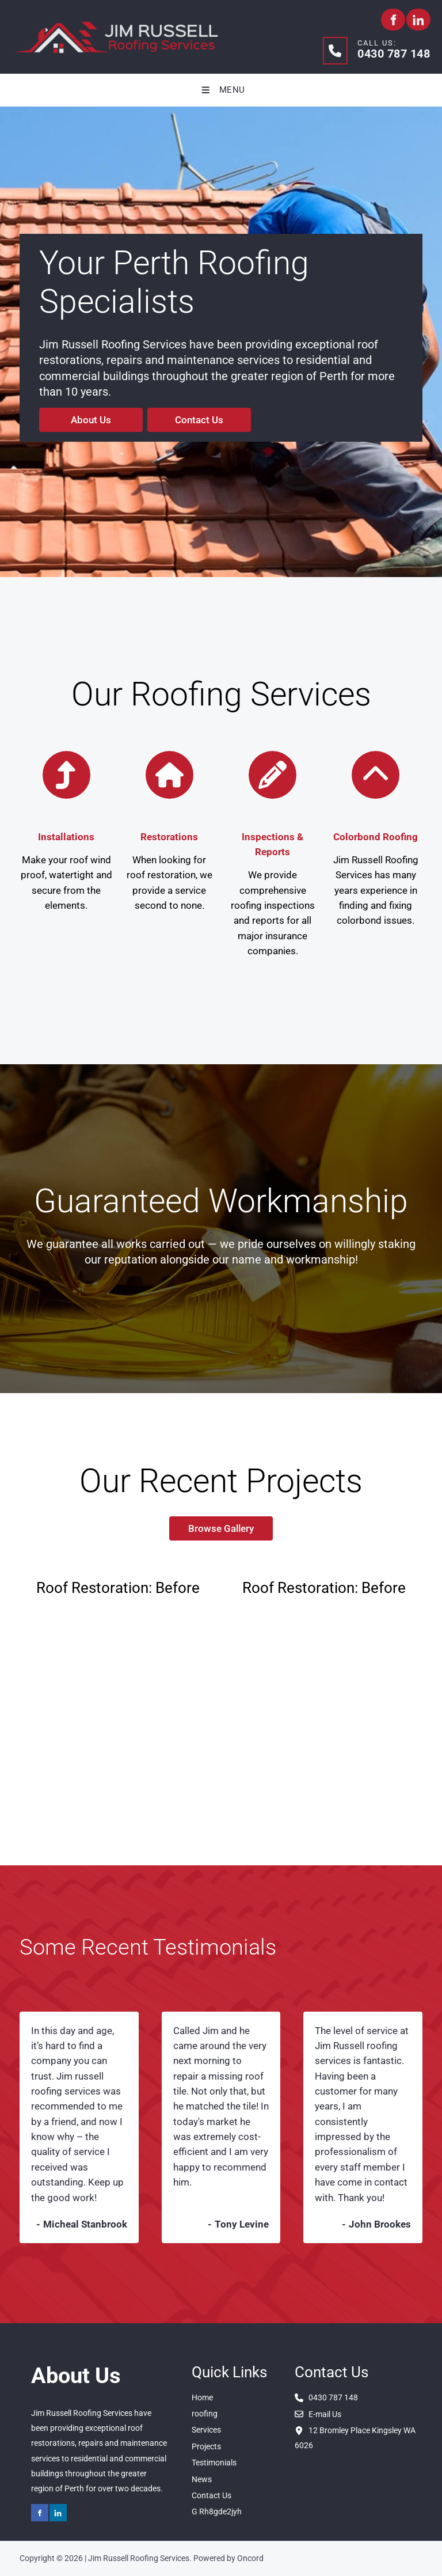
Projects (206, 2446)
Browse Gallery (221, 1524)
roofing (205, 2413)
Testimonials (214, 2462)
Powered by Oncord (228, 2558)
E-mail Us (318, 2414)
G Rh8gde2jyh (217, 2511)
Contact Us (171, 415)
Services (206, 2429)
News (202, 2479)
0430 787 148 (393, 53)
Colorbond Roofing (375, 837)
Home (202, 2397)
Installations (66, 837)
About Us (59, 415)
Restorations (169, 837)
